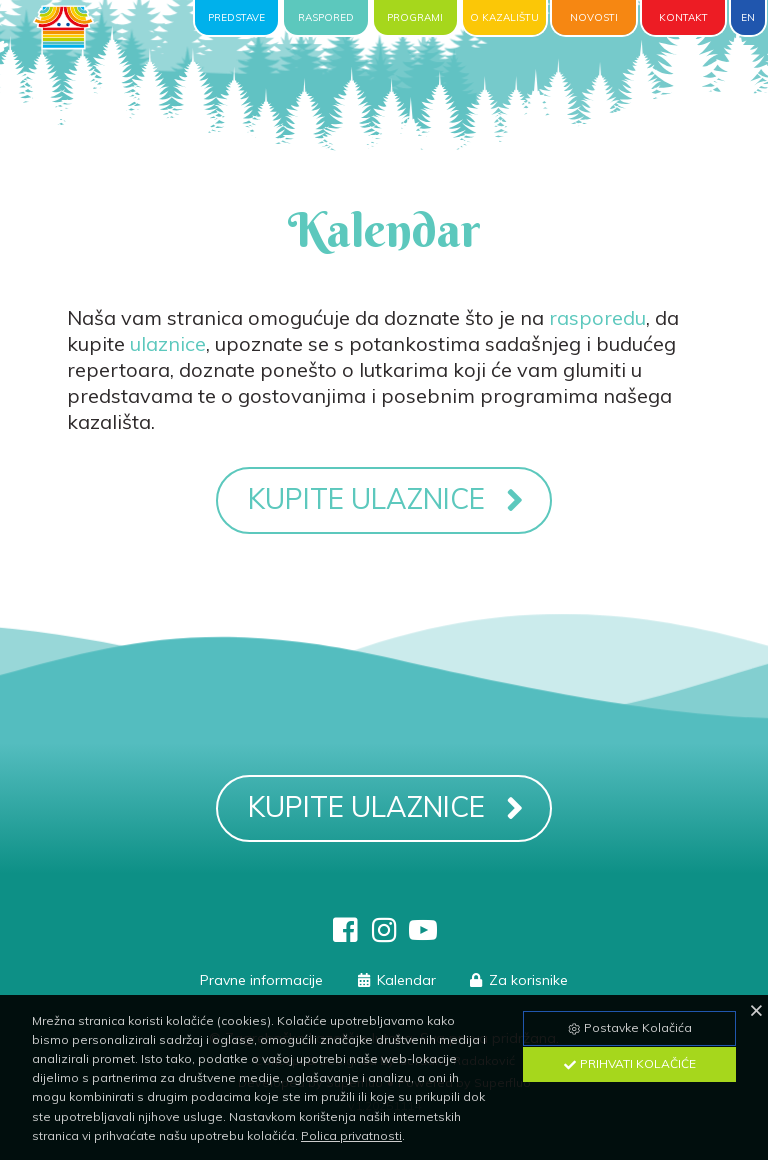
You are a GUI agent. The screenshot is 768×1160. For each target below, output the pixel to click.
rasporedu (597, 317)
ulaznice (168, 343)
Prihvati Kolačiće (629, 1063)
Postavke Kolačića (629, 1027)
